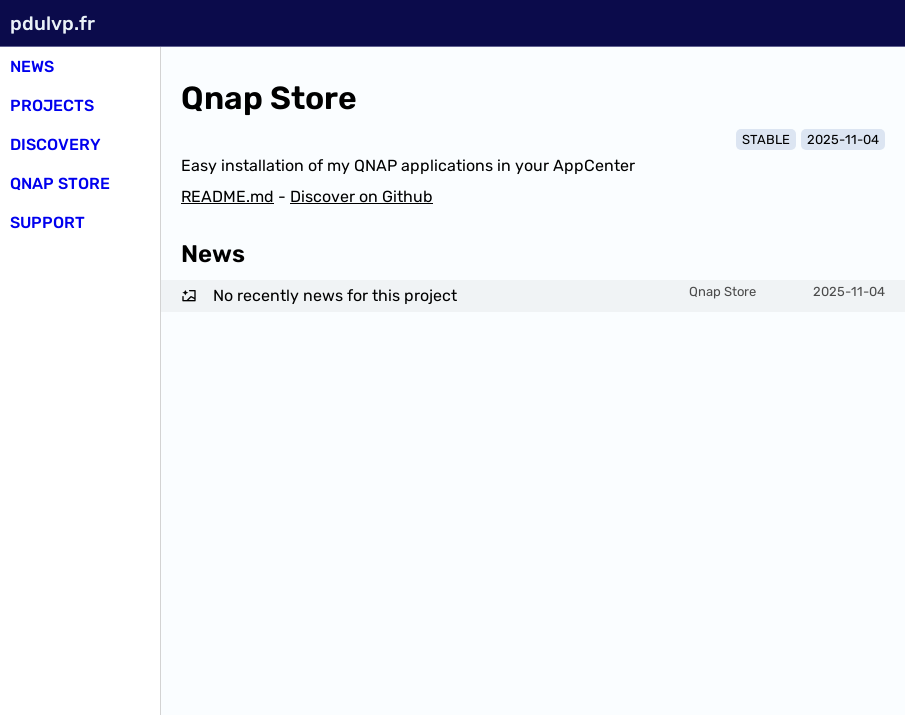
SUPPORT (47, 222)
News (32, 66)
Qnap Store (60, 183)
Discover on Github (361, 196)
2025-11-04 (843, 139)
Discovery (55, 144)
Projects (52, 105)
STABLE (766, 139)
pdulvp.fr (52, 23)
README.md (227, 196)
